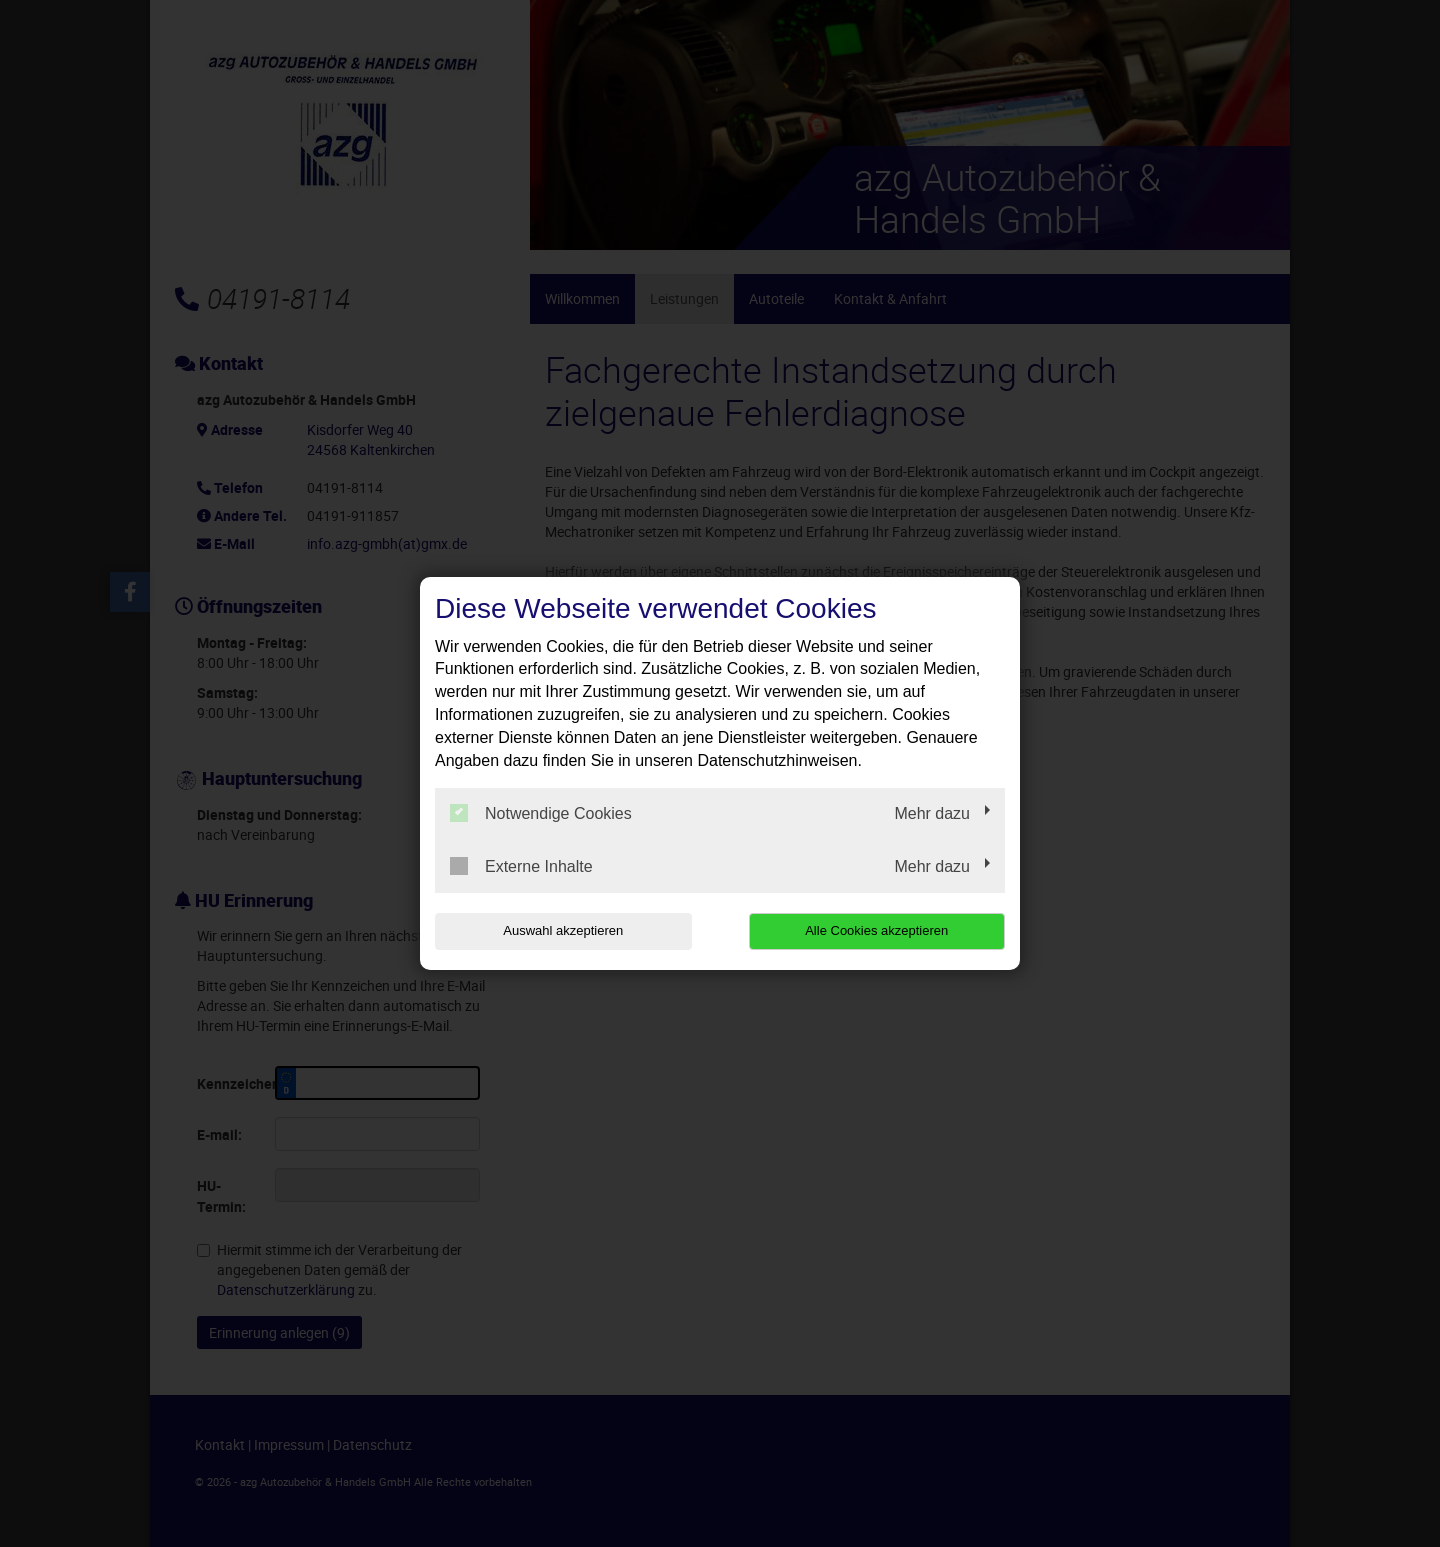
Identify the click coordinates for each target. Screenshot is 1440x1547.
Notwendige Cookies (541, 813)
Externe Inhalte (521, 866)
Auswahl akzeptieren (563, 930)
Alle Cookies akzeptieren (876, 930)
